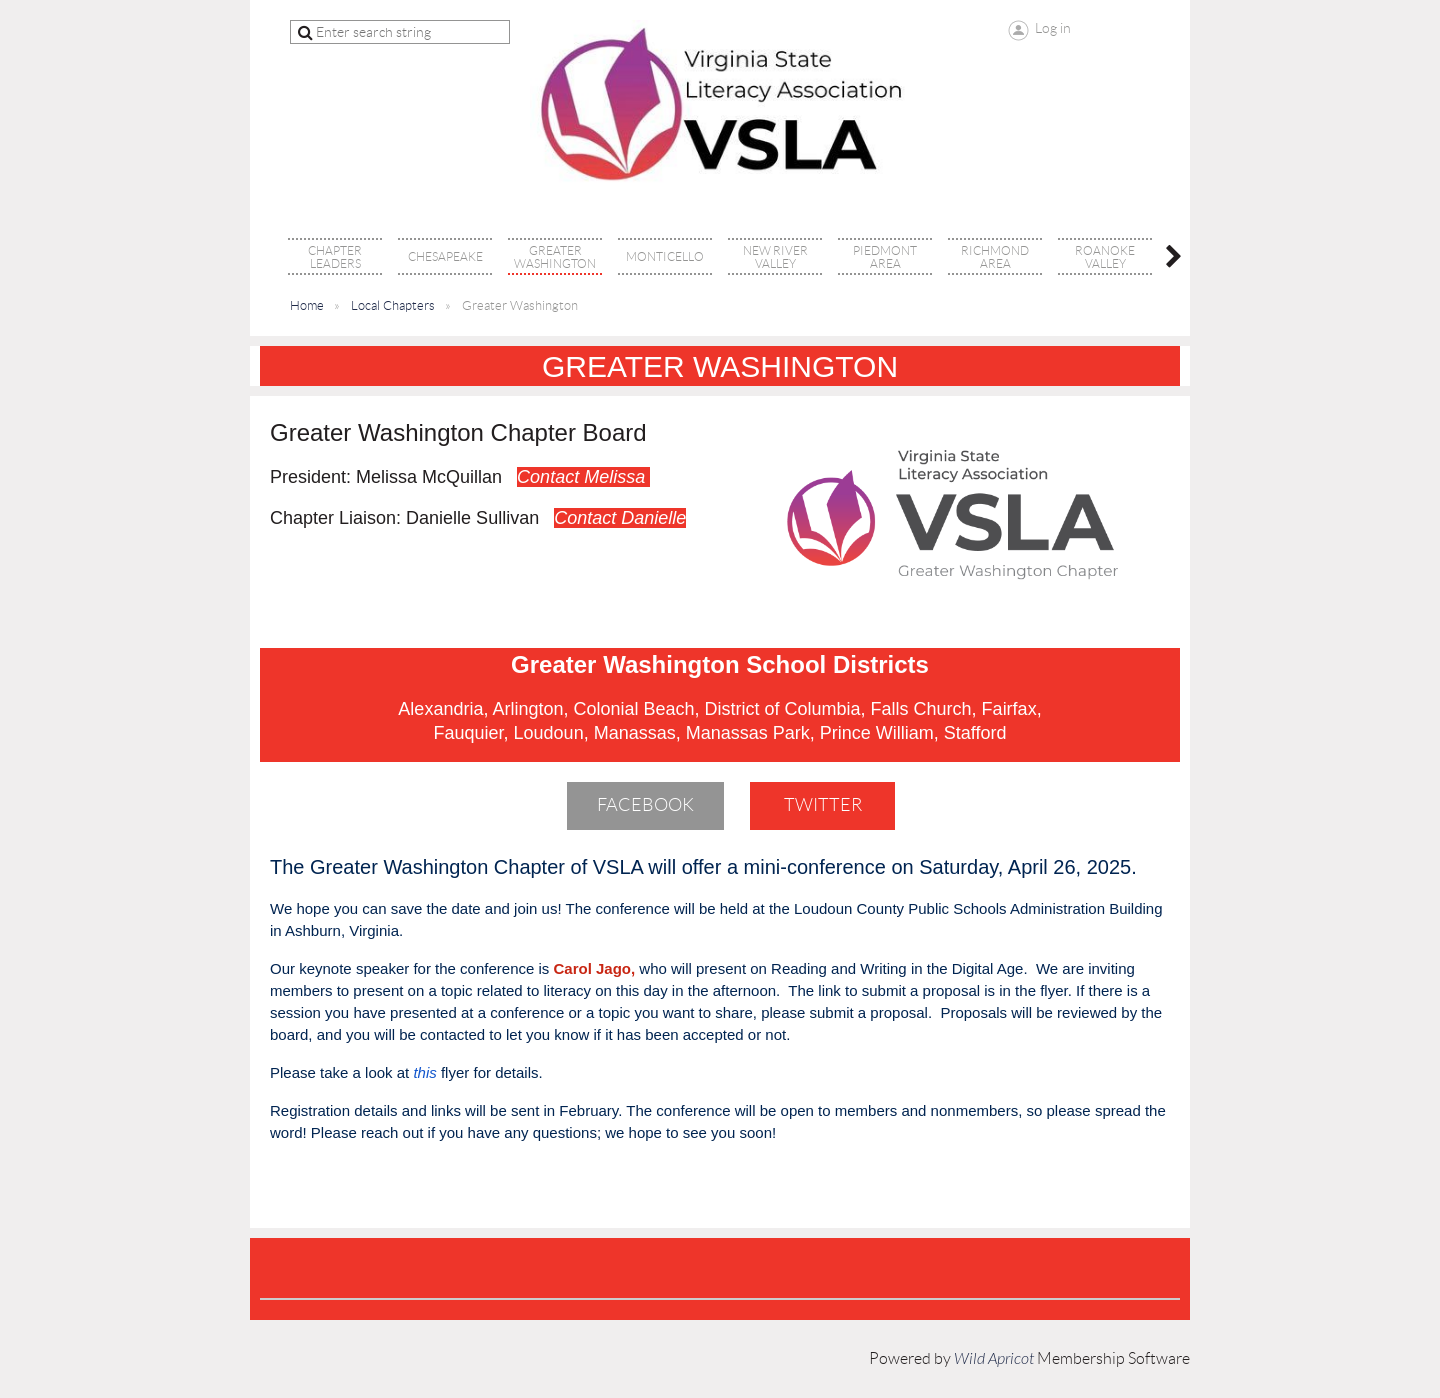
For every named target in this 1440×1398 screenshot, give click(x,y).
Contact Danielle (620, 518)
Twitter (823, 805)
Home (307, 305)
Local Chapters (393, 305)
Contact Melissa (583, 477)
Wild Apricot (994, 1359)
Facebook (645, 805)
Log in (1053, 28)
